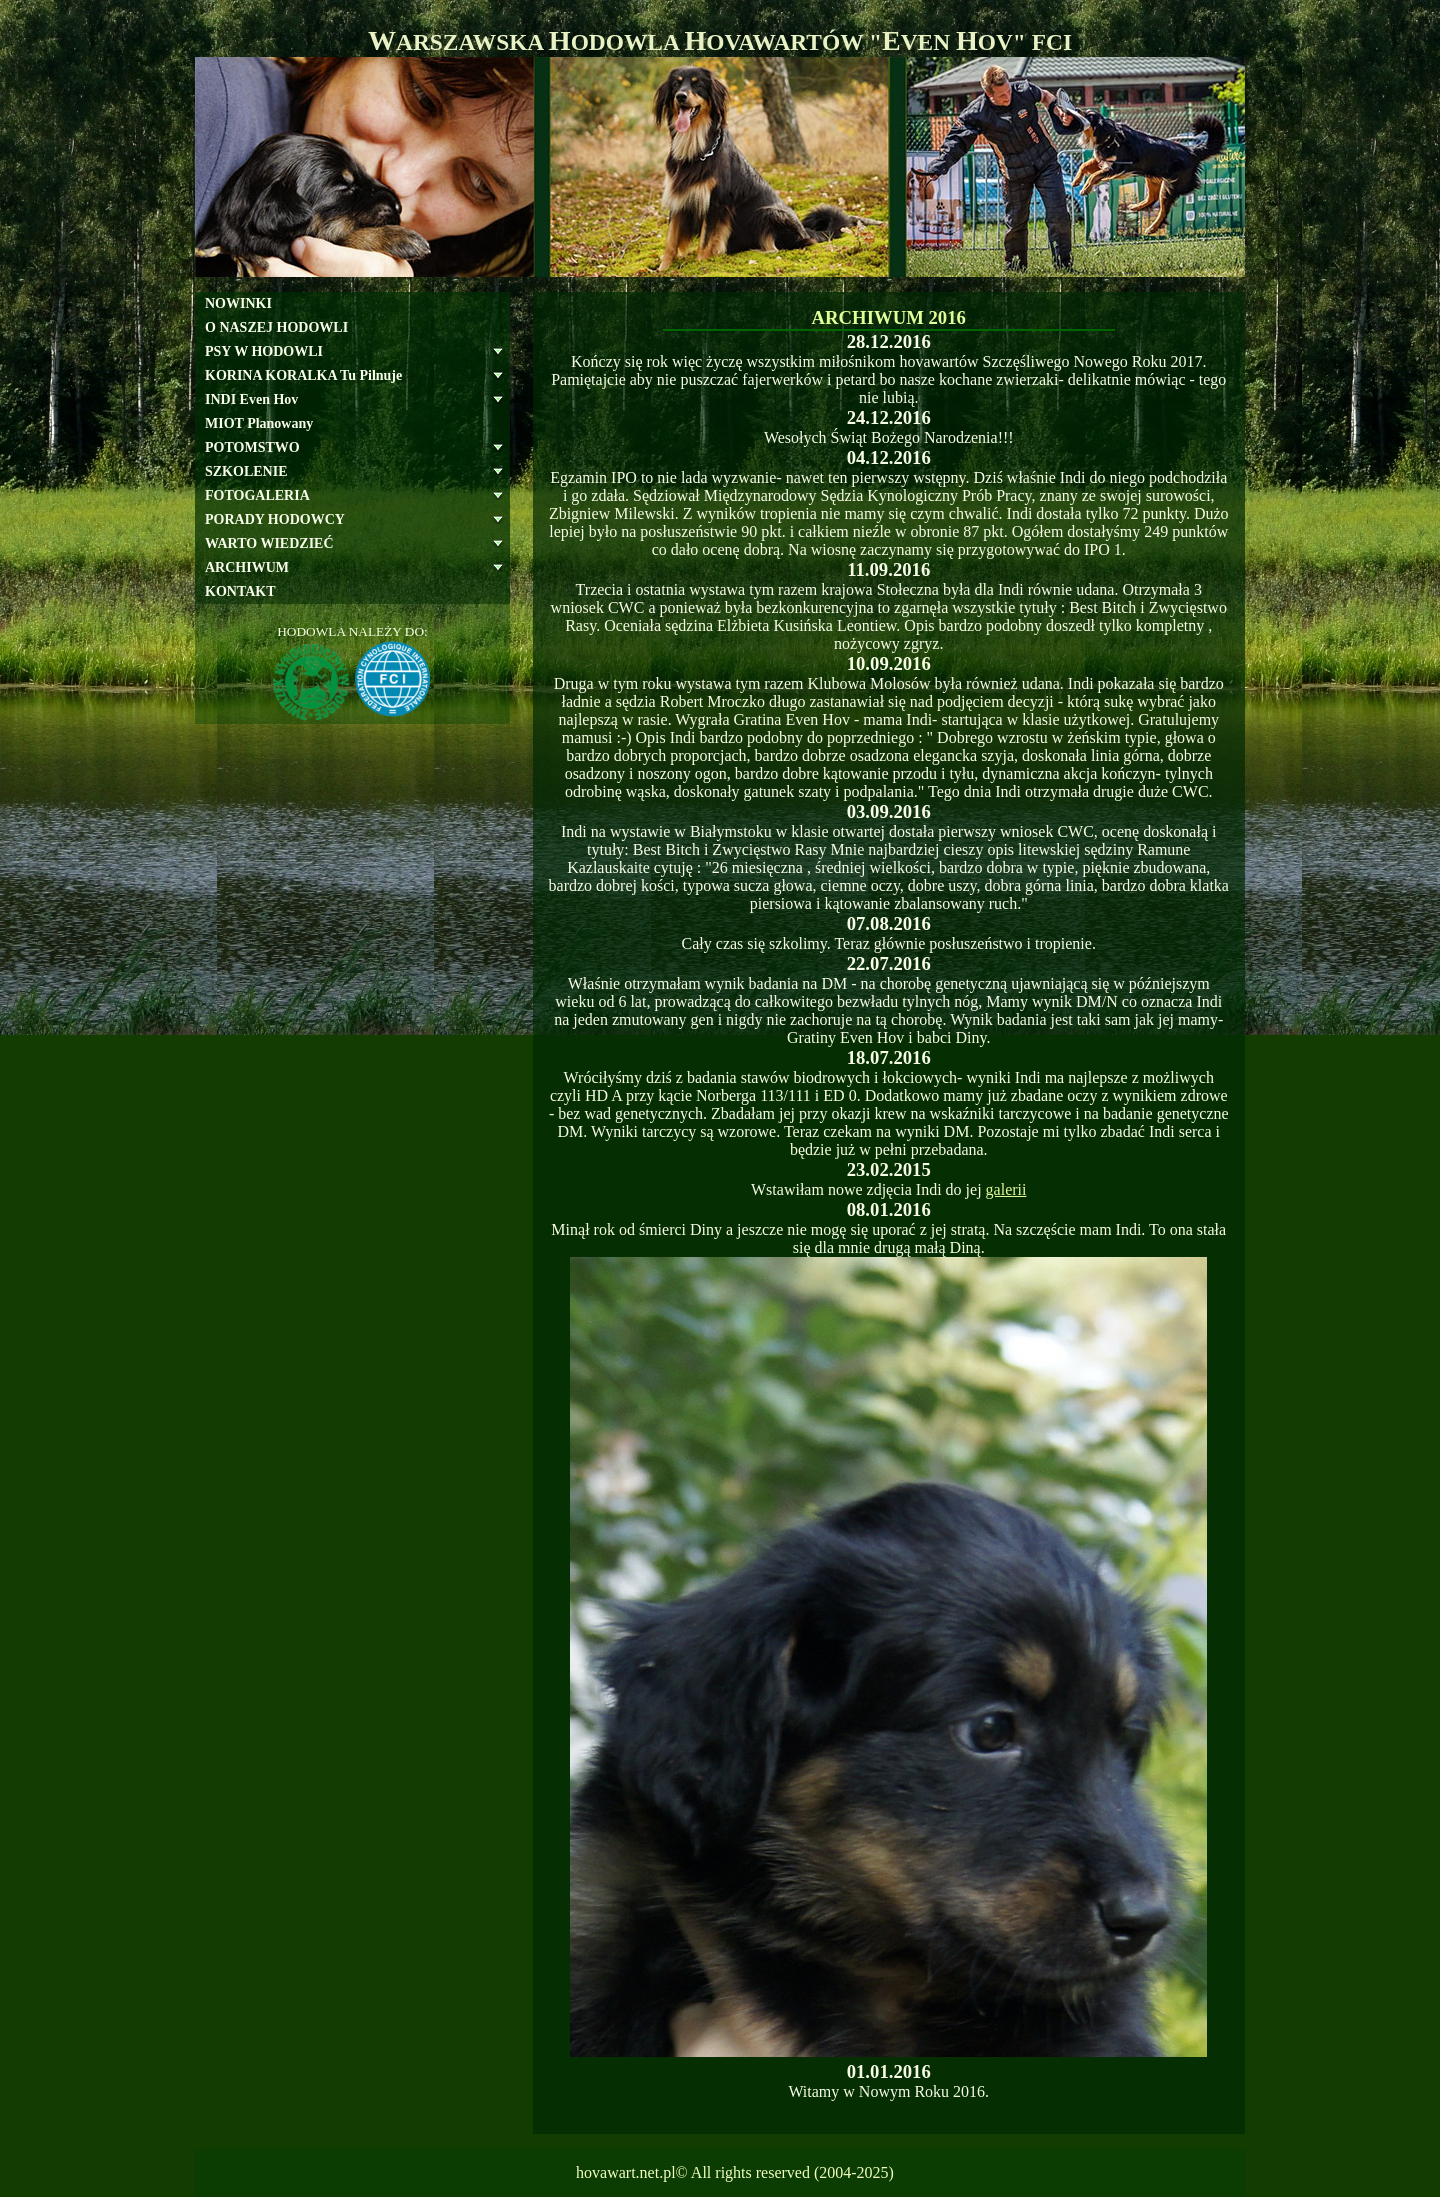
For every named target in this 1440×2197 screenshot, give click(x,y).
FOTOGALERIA (257, 495)
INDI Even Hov (251, 399)
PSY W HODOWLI (264, 351)
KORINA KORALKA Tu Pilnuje (303, 375)
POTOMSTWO (252, 447)
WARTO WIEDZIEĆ (269, 543)
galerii (1006, 1189)
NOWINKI (238, 303)
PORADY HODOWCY (275, 519)
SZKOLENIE (246, 471)
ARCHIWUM (247, 567)
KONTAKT (240, 591)
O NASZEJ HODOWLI (276, 327)
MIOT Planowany (259, 423)
